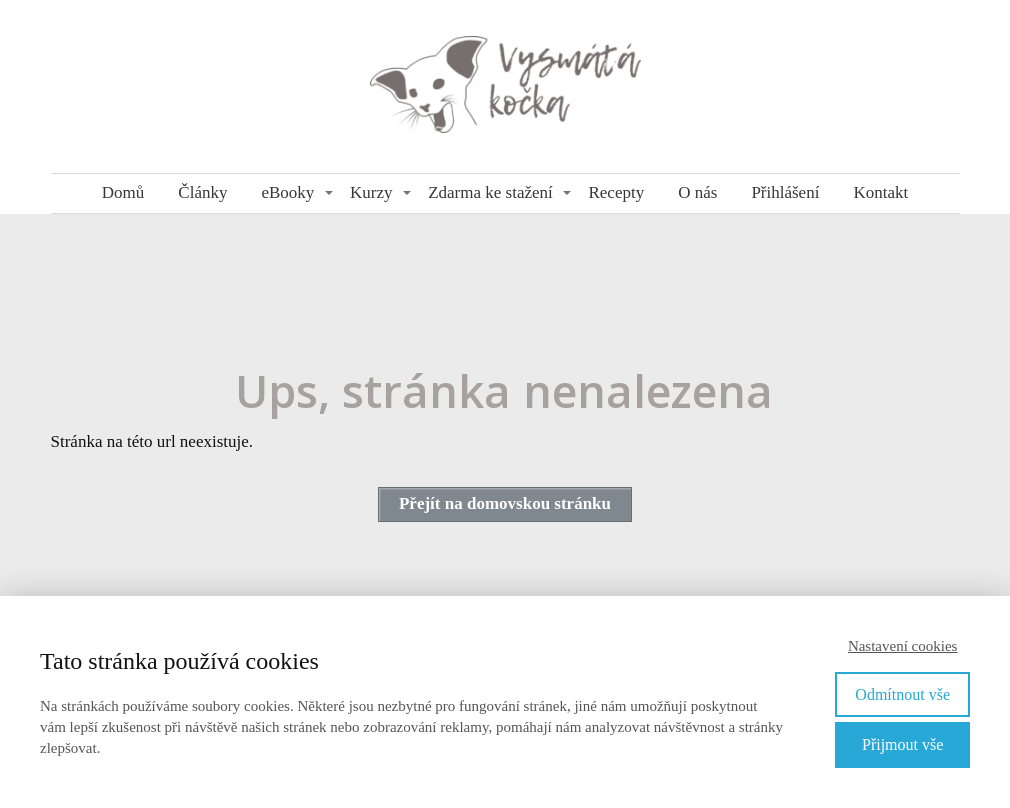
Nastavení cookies (903, 646)
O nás (697, 192)
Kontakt (880, 192)
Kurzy (371, 192)
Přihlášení (785, 192)
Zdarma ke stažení (490, 192)
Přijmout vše (902, 744)
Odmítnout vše (902, 694)
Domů (123, 192)
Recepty (616, 192)
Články (202, 192)
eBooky (287, 192)
